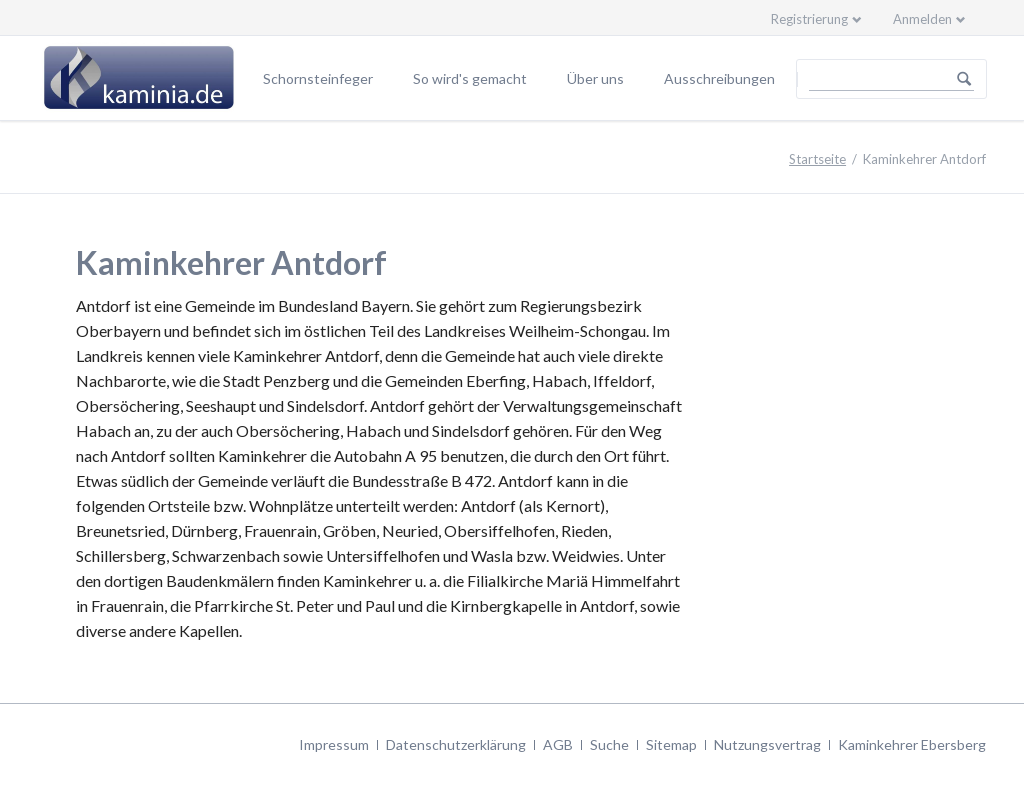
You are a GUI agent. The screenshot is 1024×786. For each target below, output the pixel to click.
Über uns (595, 78)
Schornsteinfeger (318, 78)
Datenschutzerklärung (456, 744)
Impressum (334, 744)
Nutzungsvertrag (767, 744)
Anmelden (922, 19)
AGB (558, 744)
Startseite (817, 159)
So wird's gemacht (470, 78)
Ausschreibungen (719, 78)
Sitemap (671, 744)
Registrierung (809, 19)
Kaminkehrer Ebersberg (912, 744)
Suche (609, 744)
